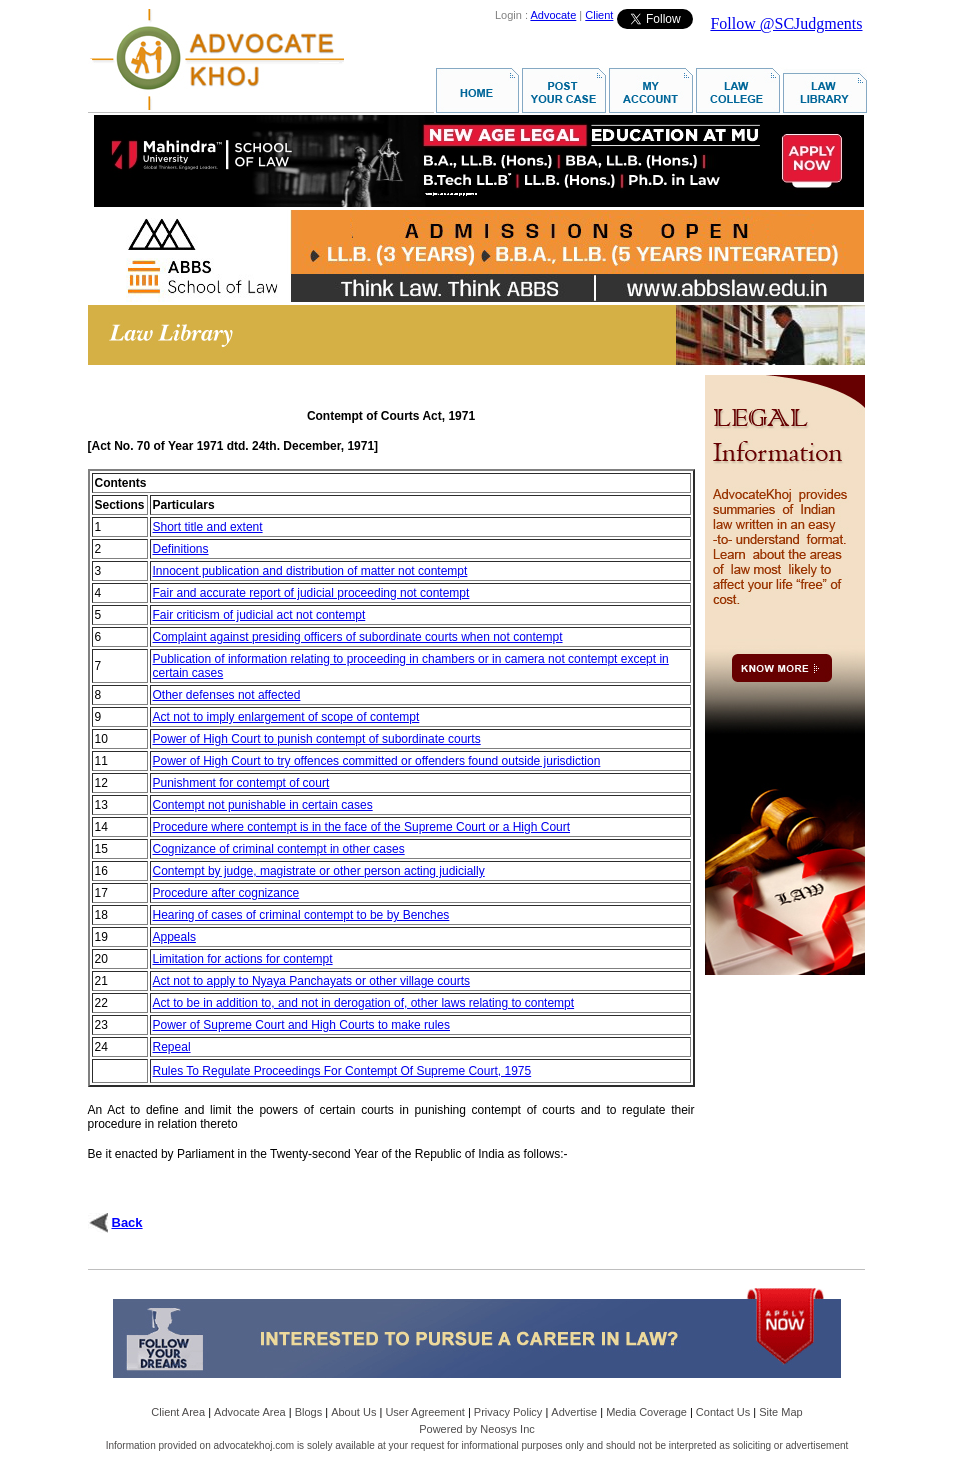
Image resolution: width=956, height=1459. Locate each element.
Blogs (309, 1412)
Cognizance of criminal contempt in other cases (279, 849)
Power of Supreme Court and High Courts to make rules (301, 1025)
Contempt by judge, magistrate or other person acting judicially (319, 871)
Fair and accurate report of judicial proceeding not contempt (311, 593)
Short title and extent (208, 527)
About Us (353, 1412)
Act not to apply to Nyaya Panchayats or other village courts (312, 981)
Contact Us (723, 1412)
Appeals (174, 937)
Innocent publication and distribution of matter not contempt (310, 571)
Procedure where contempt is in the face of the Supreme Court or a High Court (362, 827)
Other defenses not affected (227, 695)
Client (599, 15)
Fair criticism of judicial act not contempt (259, 615)
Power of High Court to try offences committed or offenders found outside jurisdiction (377, 761)
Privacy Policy (508, 1412)
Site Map (780, 1412)
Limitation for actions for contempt (243, 959)
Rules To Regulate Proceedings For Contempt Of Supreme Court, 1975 (342, 1071)
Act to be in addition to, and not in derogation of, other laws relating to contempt (364, 1003)
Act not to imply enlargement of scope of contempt (286, 717)
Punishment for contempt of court (241, 783)
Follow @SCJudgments (786, 23)
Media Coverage (646, 1412)
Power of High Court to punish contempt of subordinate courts (317, 739)
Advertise (574, 1412)
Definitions (181, 549)
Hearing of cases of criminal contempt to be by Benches (301, 915)
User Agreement (424, 1412)
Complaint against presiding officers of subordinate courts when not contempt (358, 637)
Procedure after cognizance (226, 893)
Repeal (172, 1047)
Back (127, 1222)
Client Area (178, 1412)
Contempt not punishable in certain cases (263, 805)
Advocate (553, 15)
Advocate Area (250, 1412)
